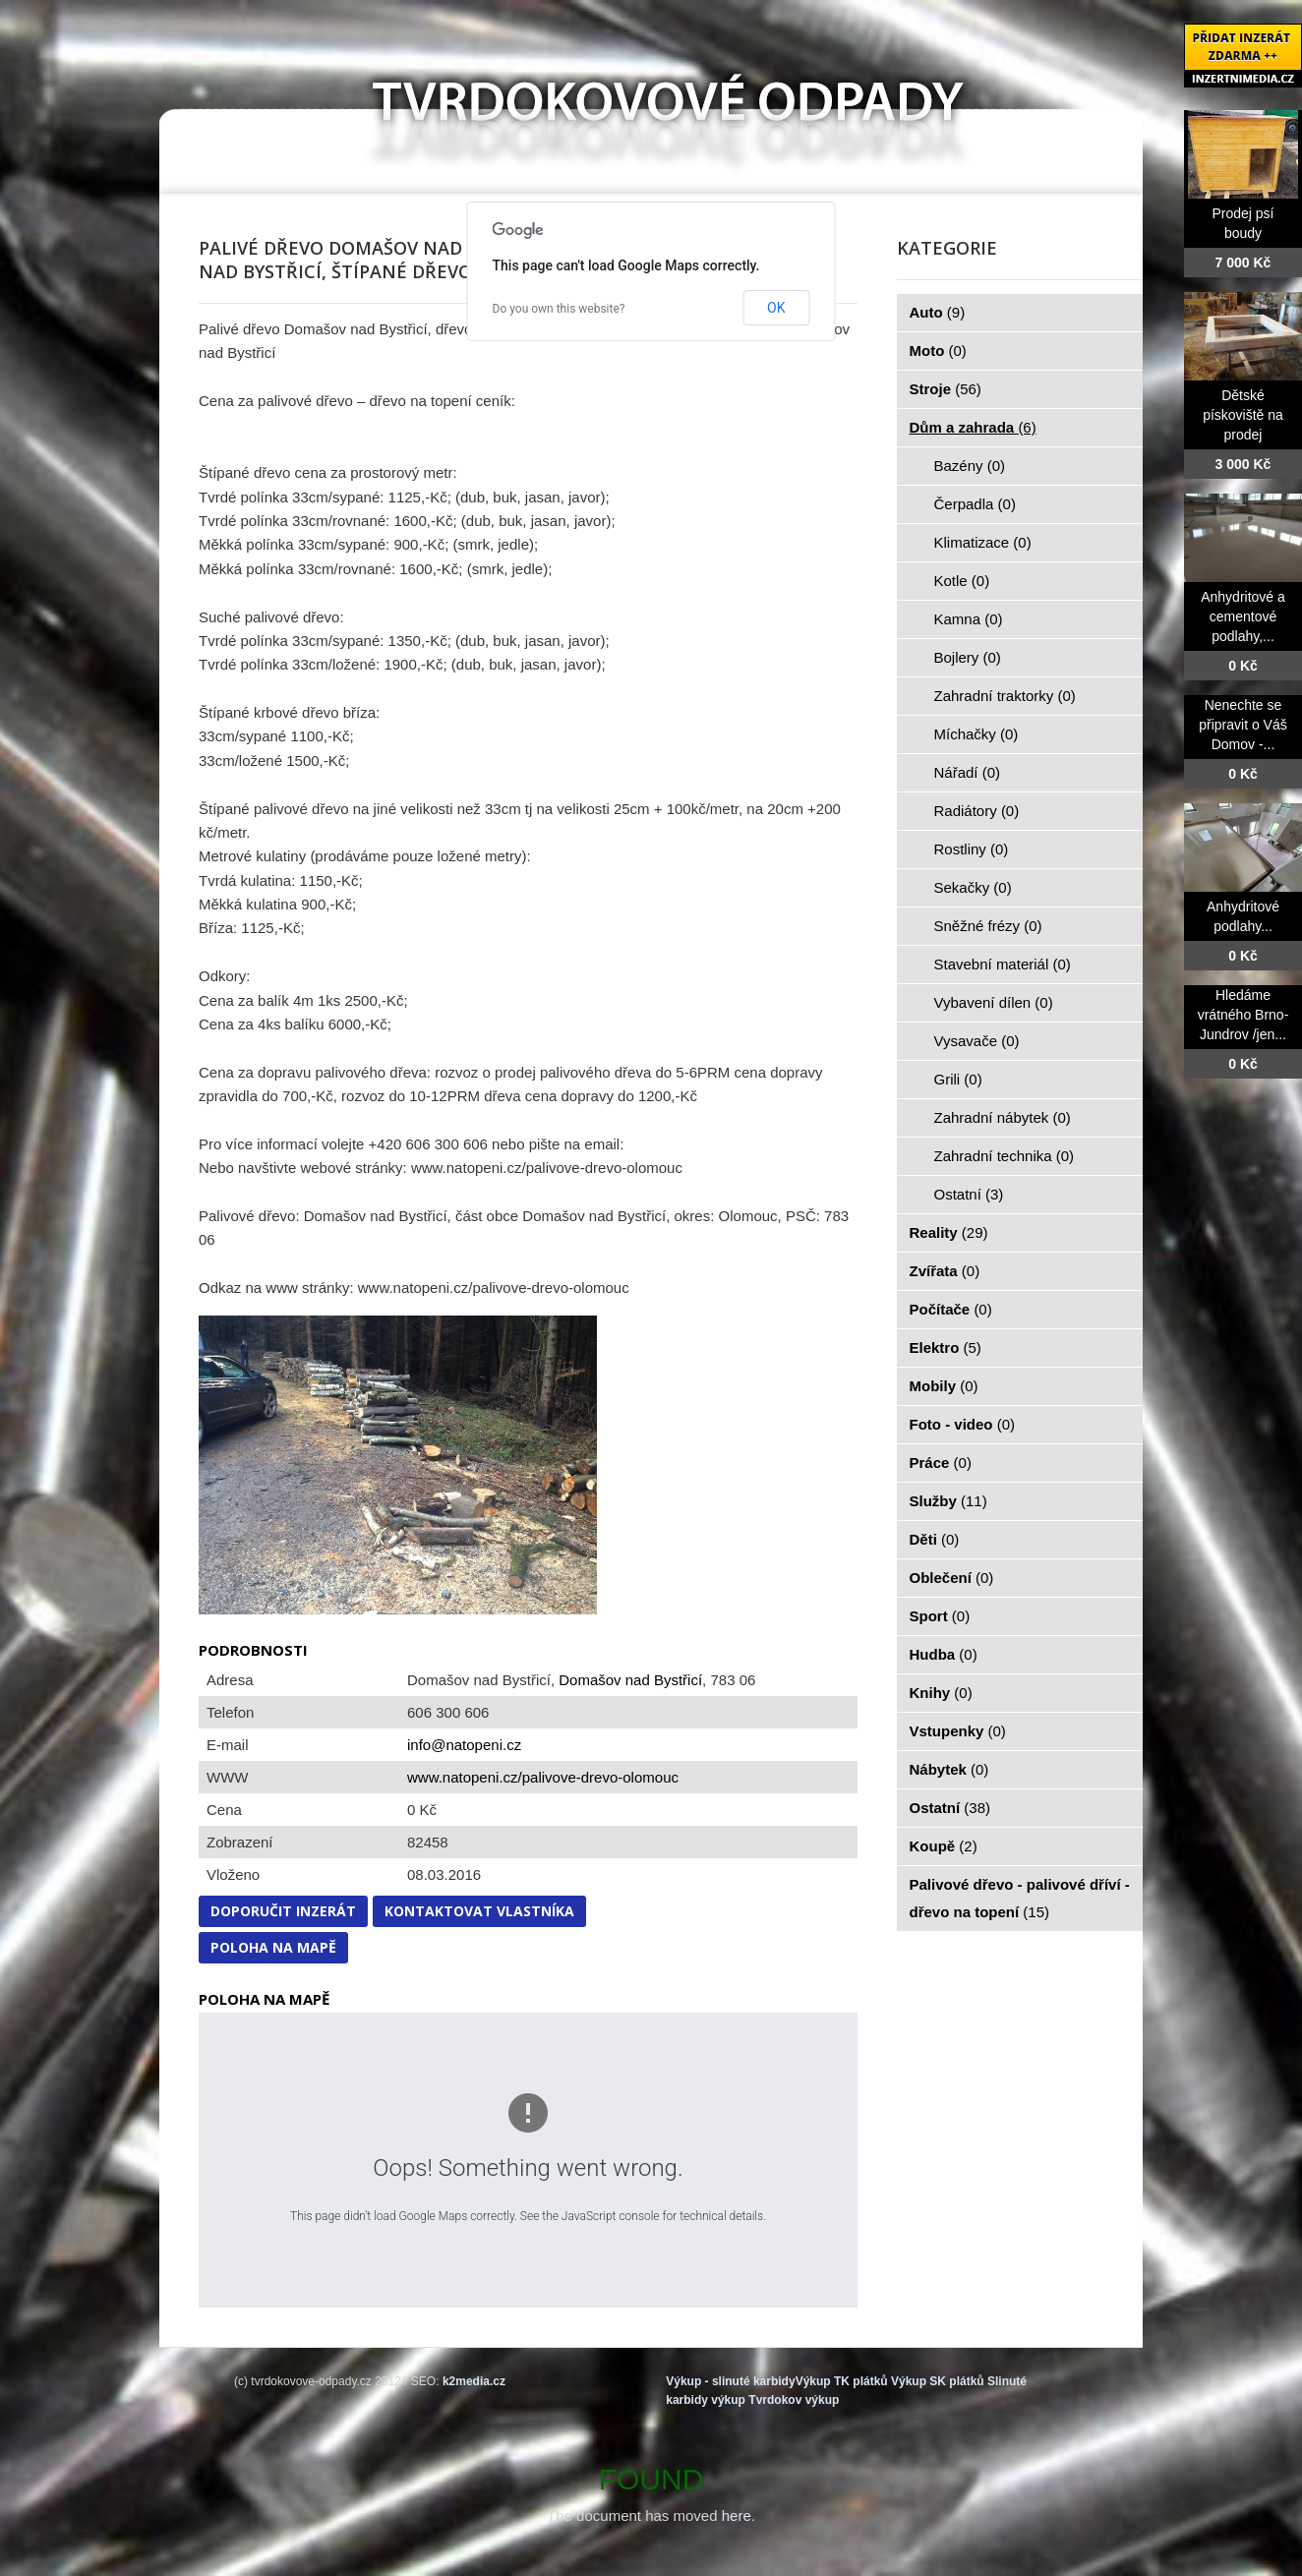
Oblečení (952, 1577)
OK (776, 308)
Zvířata (945, 1270)
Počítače (951, 1309)
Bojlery (967, 657)
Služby (948, 1501)
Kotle (962, 580)
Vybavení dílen (993, 1002)
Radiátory (977, 810)
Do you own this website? (559, 309)
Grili (958, 1079)
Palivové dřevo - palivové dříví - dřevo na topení (1020, 1898)
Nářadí (967, 772)
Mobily (944, 1385)
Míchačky (976, 734)
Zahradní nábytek (1002, 1117)
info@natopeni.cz (464, 1744)
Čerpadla (975, 504)
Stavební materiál (1002, 964)
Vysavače (977, 1040)
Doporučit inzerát (283, 1911)
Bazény (970, 465)
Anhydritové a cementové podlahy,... (1243, 616)
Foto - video (963, 1424)
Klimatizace (983, 542)
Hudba (943, 1654)
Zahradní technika (1004, 1155)
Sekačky (973, 887)
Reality (949, 1232)
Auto (938, 312)
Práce (941, 1462)
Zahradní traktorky (1005, 695)
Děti (935, 1539)
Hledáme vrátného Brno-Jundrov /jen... (1243, 1014)
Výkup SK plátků (937, 2381)
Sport (940, 1616)
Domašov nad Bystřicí (630, 1679)
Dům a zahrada (973, 427)
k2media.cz (474, 2381)
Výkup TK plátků (842, 2381)
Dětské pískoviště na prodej (1243, 414)
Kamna (968, 619)
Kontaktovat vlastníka (479, 1911)
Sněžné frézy (988, 925)
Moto (938, 350)
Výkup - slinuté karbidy (730, 2381)
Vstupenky (958, 1731)
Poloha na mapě (273, 1947)
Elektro (945, 1347)
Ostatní (969, 1194)
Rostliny (971, 849)
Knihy (941, 1692)
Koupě (943, 1846)
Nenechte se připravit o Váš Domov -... (1242, 724)
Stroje (945, 389)
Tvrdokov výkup (793, 2400)
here (736, 2515)
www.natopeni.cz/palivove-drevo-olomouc (543, 1777)
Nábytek (949, 1769)
